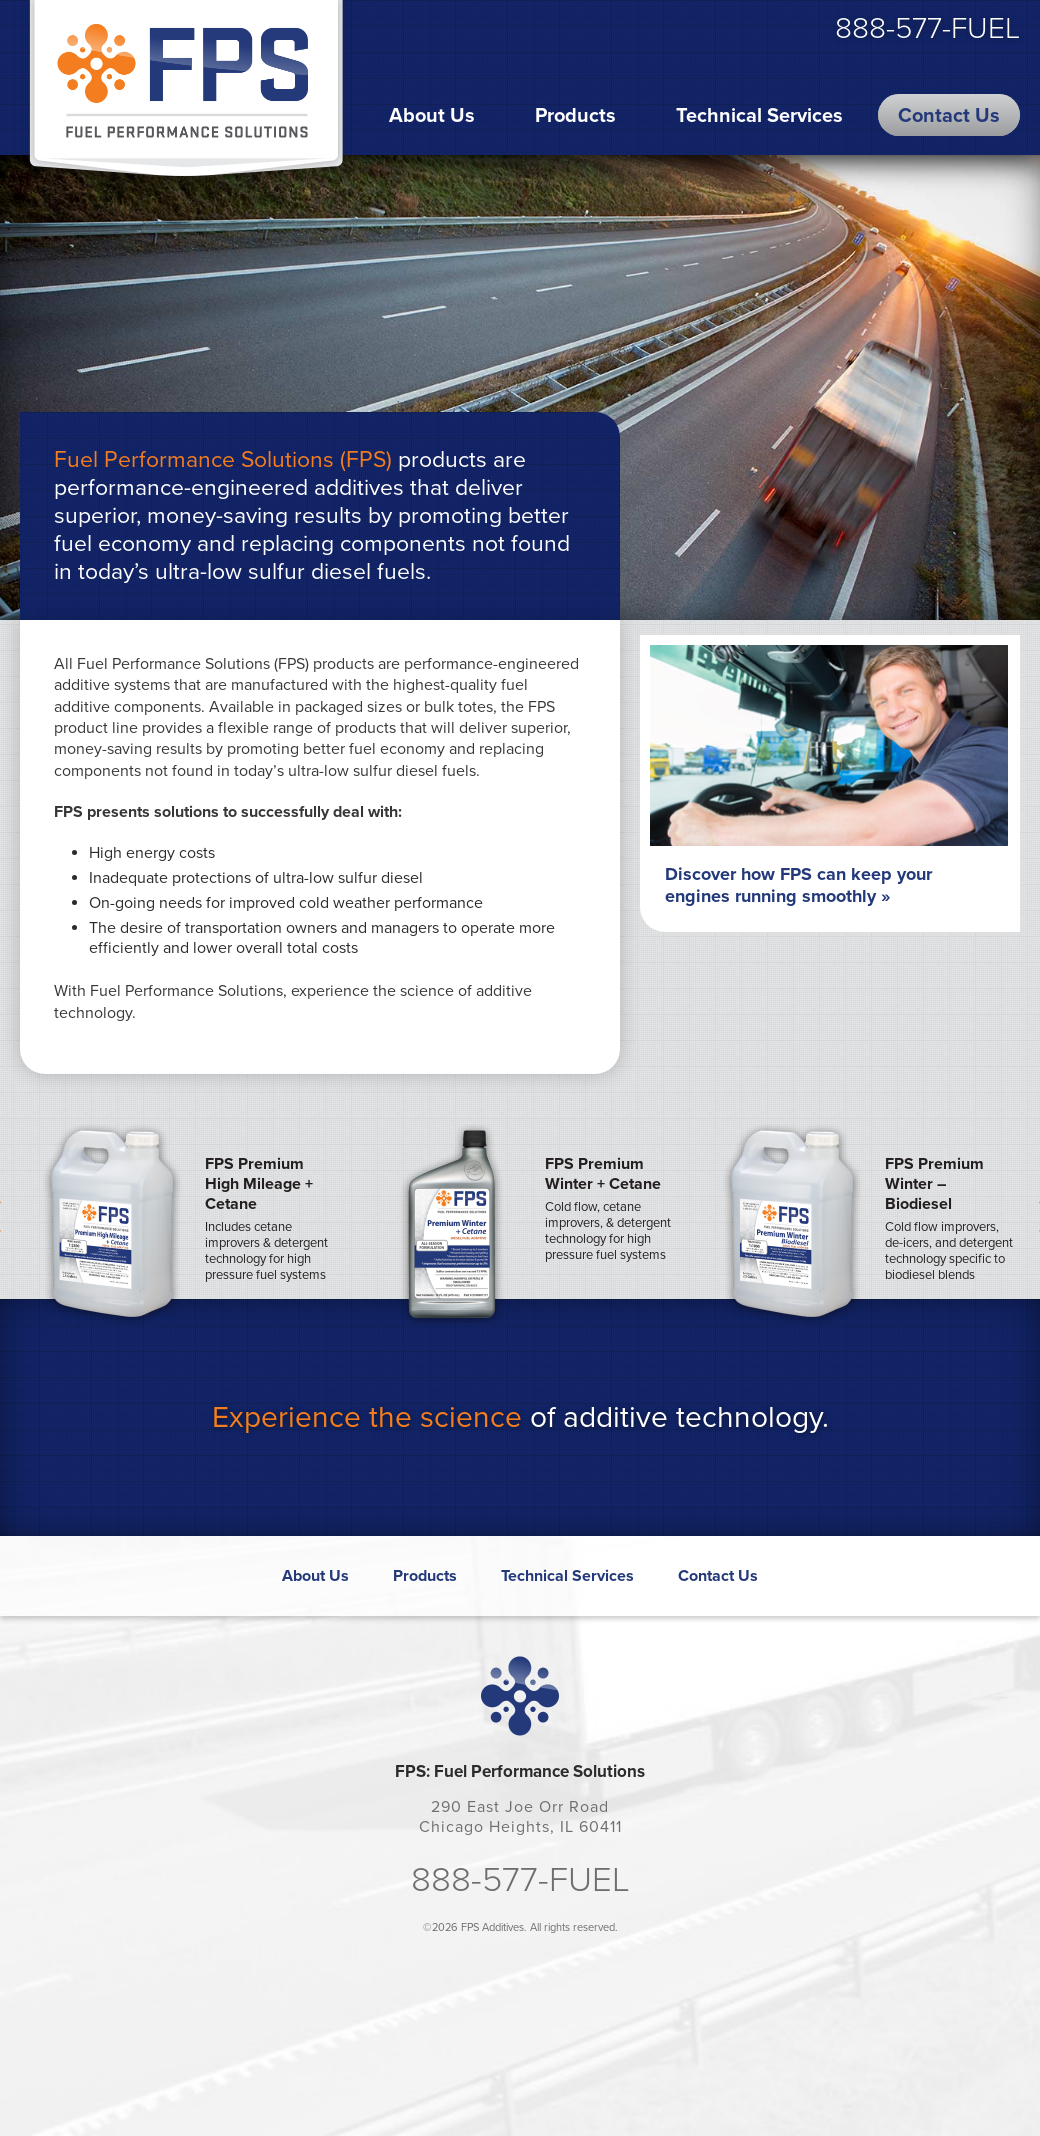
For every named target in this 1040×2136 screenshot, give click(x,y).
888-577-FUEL (927, 28)
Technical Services (759, 116)
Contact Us (949, 116)
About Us (432, 116)
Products (575, 116)
